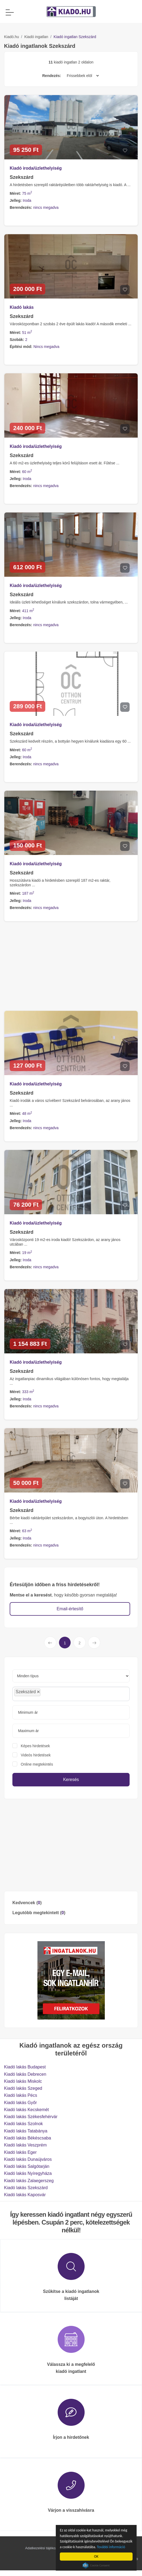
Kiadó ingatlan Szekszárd (75, 37)
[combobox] (71, 1694)
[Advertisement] (71, 1845)
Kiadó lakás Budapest (25, 2067)
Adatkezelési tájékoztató (44, 2548)
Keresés (71, 1779)
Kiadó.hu (11, 37)
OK (97, 2556)
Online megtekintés (37, 1764)
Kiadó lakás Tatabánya (25, 2131)
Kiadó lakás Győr (20, 2102)
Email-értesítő (70, 1608)
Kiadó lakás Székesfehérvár (30, 2116)
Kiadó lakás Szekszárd (26, 2187)
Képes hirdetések (35, 1746)
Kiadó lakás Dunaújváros (28, 2159)
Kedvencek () (27, 1902)
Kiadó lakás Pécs (20, 2095)
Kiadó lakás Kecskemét (26, 2109)
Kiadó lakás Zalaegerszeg (29, 2180)
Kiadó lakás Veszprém (25, 2145)
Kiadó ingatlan (36, 37)
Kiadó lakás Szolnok (23, 2123)
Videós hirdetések (36, 1755)
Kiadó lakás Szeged (23, 2088)
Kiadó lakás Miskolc (23, 2081)
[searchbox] (53, 1694)
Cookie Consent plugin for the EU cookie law (97, 2565)
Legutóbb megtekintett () (38, 1912)
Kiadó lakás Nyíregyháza (28, 2173)
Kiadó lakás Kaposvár (25, 2194)
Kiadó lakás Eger (20, 2152)
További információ (112, 2547)
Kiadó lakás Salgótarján (26, 2166)
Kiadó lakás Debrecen (25, 2074)
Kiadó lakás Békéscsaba (27, 2138)
